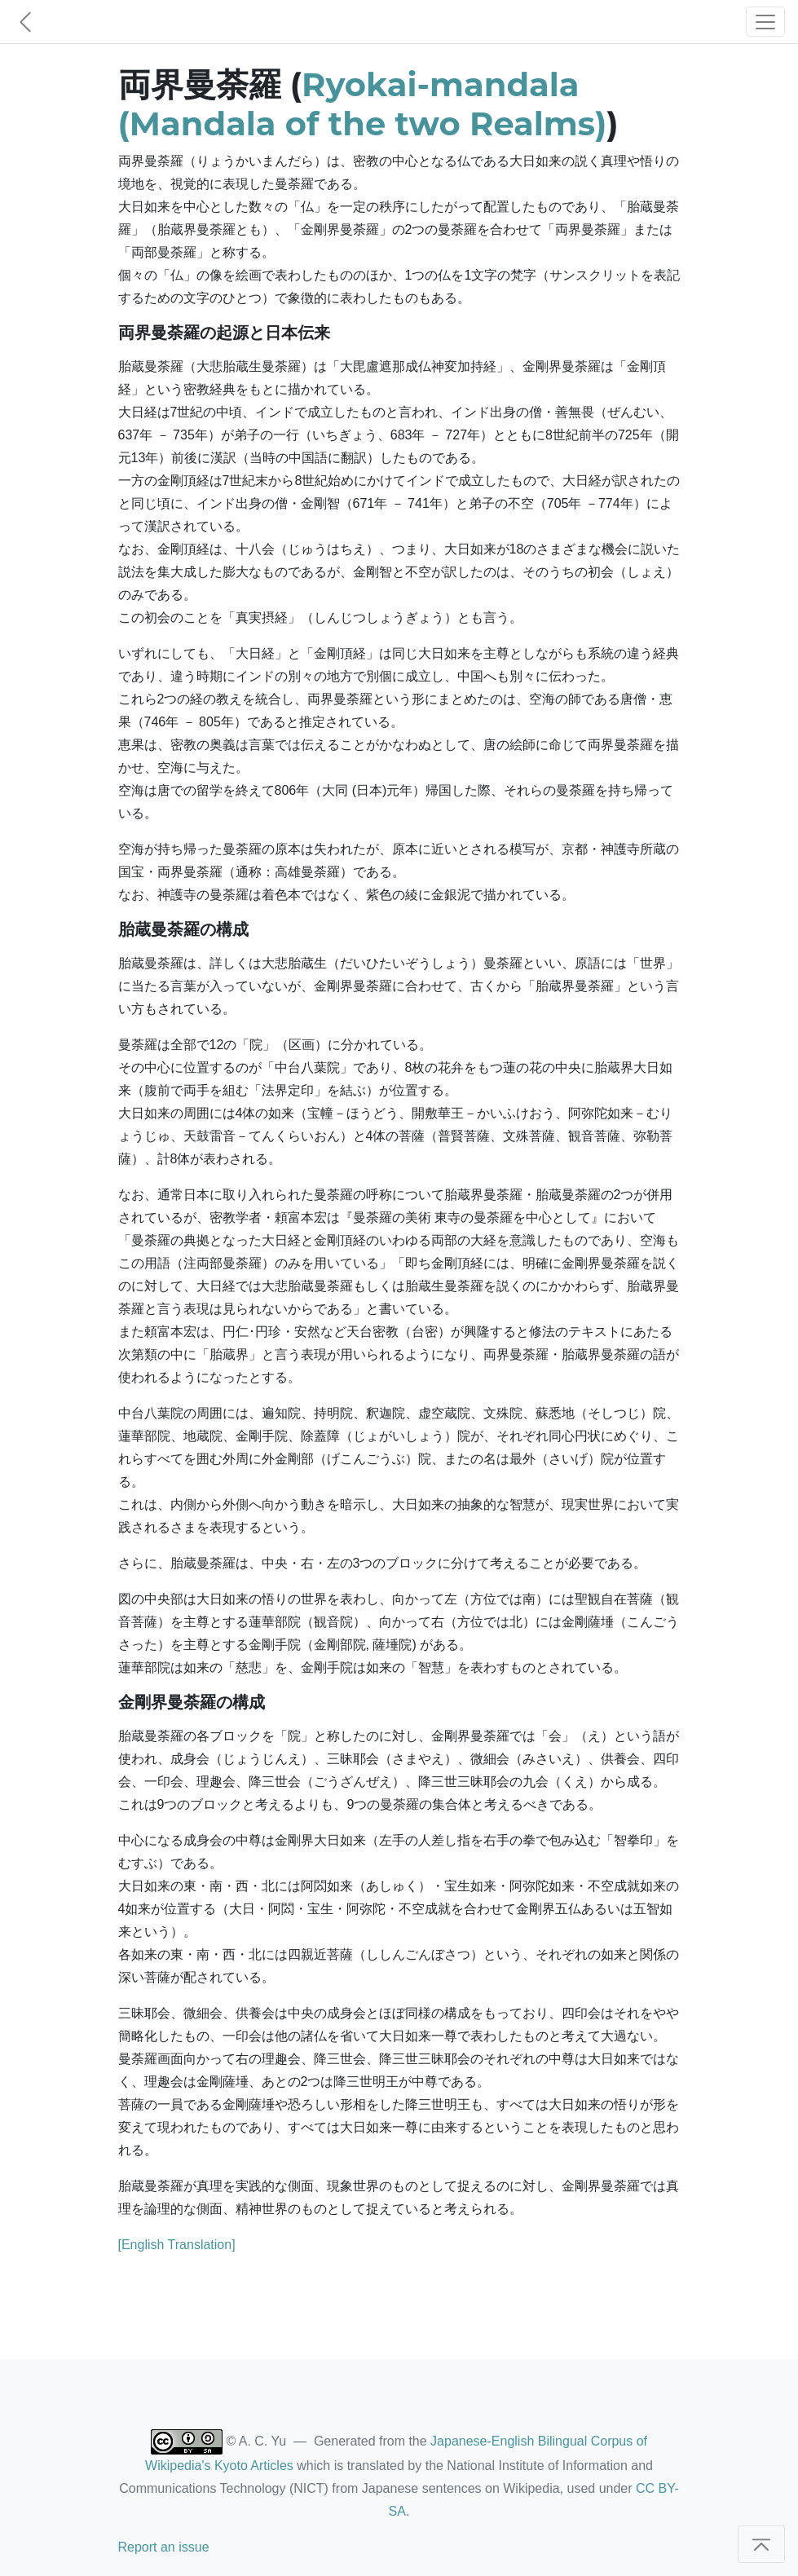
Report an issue (163, 2547)
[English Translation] (177, 2245)
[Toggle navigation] (765, 22)
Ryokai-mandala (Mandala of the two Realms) (362, 103)
